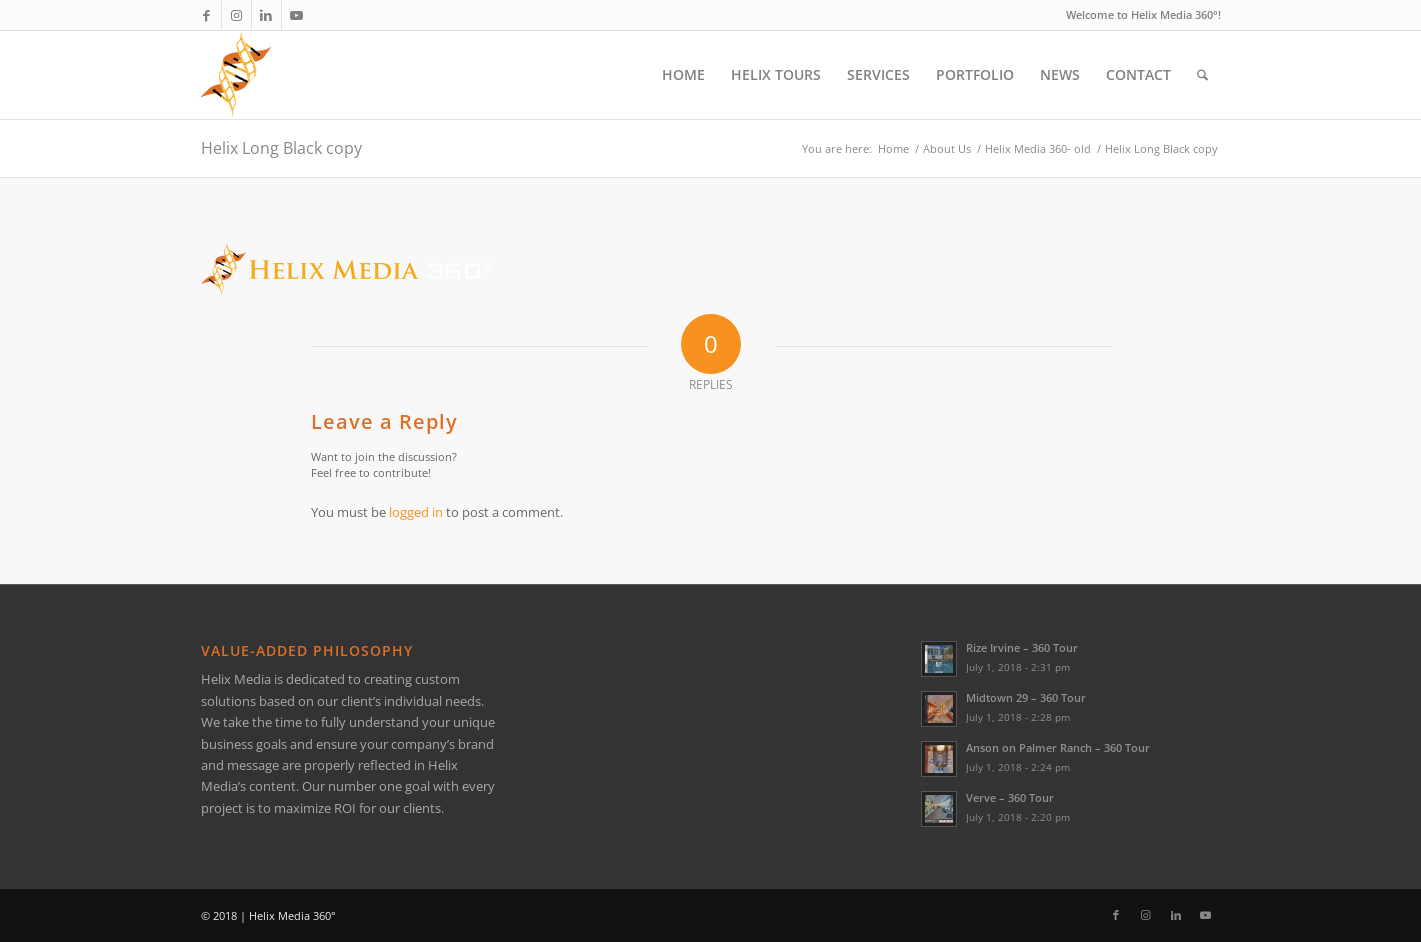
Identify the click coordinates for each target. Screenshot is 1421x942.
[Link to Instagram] (236, 15)
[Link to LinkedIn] (266, 15)
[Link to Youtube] (297, 15)
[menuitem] (683, 75)
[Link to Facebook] (206, 15)
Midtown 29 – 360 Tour (1026, 697)
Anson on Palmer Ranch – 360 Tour (1058, 747)
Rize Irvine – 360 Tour (1022, 647)
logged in (416, 512)
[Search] (1202, 75)
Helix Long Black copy (281, 148)
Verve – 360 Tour (1010, 797)
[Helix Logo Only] (236, 75)
